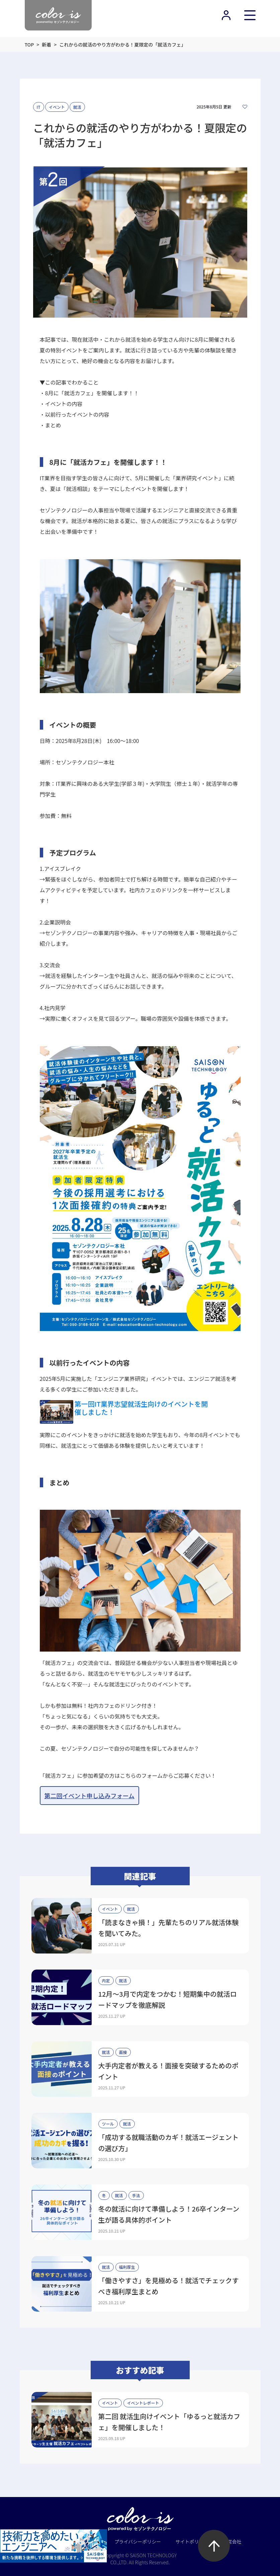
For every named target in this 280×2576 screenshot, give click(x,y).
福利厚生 (127, 2267)
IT (38, 107)
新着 (46, 44)
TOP (29, 44)
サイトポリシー (191, 2541)
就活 (77, 107)
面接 (123, 2052)
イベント (57, 107)
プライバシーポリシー (137, 2541)
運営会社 (232, 2541)
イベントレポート (143, 2403)
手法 (136, 2195)
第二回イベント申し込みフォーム (89, 1795)
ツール (108, 2124)
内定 (106, 1980)
